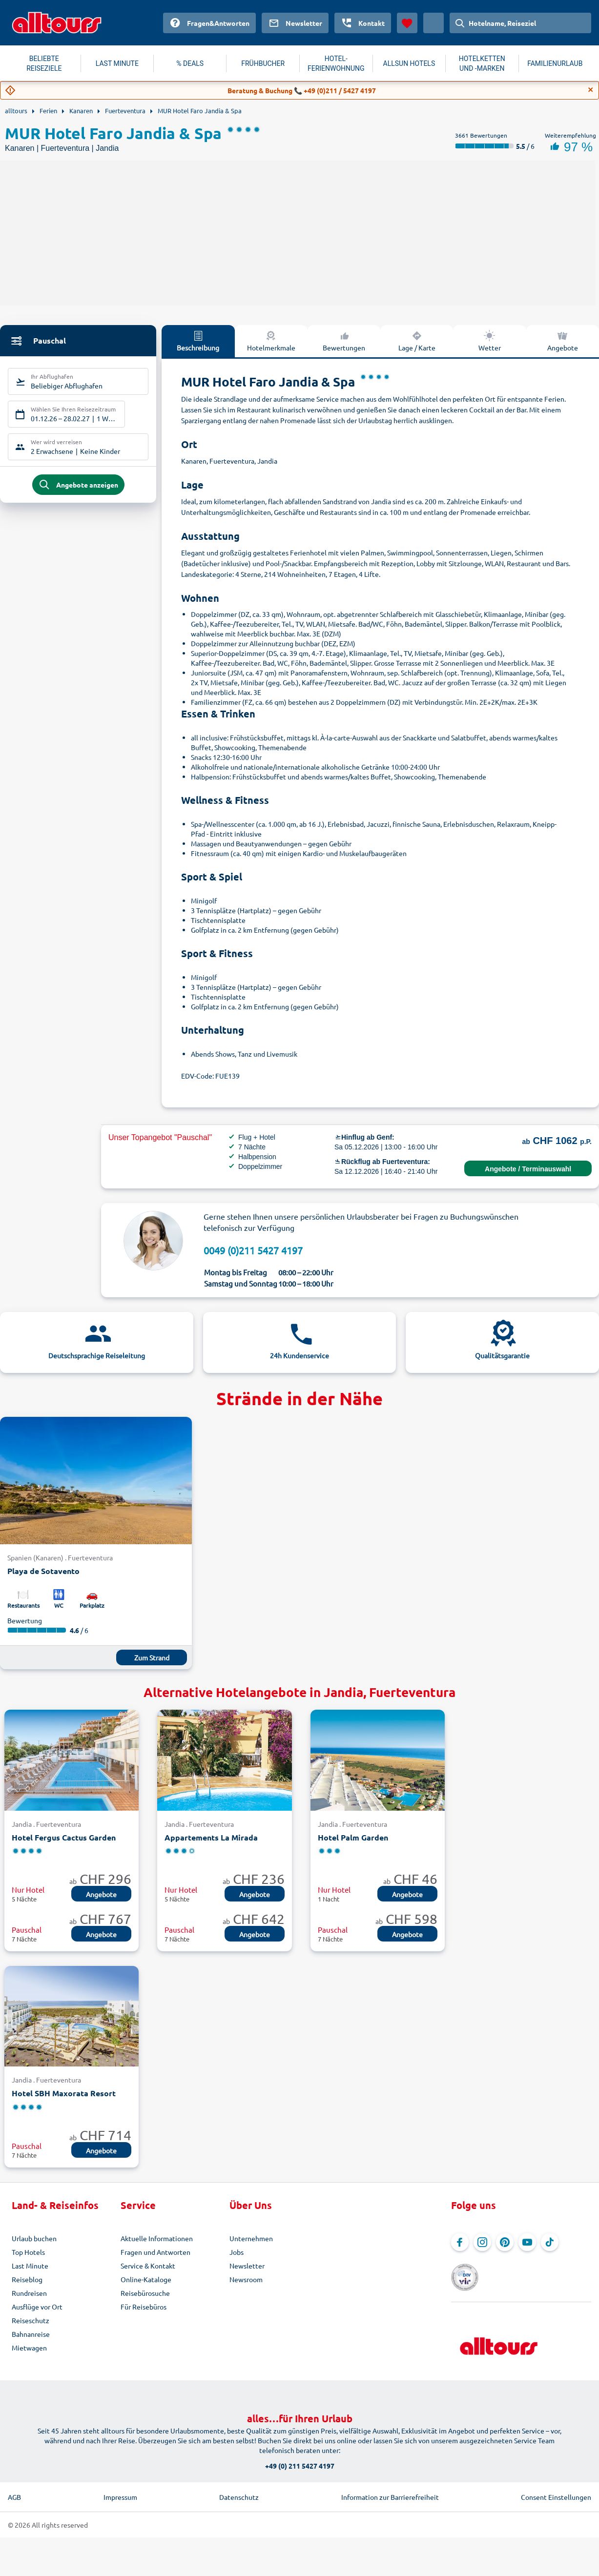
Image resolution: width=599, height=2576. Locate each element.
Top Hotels (28, 2252)
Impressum (120, 2483)
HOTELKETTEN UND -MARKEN (482, 63)
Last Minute (30, 2265)
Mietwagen (29, 2347)
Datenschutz (239, 2483)
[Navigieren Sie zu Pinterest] (505, 2242)
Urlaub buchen (34, 2238)
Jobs (236, 2252)
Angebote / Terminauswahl (528, 1169)
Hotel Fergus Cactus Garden (64, 1837)
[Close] (591, 90)
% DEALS (190, 63)
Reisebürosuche (145, 2293)
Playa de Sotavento (43, 1571)
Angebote (562, 340)
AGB (14, 2483)
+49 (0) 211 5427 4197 (299, 2452)
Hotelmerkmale (271, 340)
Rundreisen (29, 2293)
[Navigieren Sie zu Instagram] (482, 2242)
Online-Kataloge (146, 2279)
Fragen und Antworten (155, 2252)
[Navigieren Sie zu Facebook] (460, 2242)
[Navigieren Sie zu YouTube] (527, 2242)
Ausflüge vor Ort (37, 2306)
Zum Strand (151, 1657)
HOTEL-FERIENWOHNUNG (336, 63)
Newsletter (247, 2265)
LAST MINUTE (117, 63)
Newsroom (246, 2279)
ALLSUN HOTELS (409, 63)
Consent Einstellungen (556, 2483)
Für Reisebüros (143, 2306)
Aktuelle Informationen (157, 2238)
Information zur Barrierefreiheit (390, 2483)
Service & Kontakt (148, 2265)
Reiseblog (27, 2279)
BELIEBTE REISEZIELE (44, 63)
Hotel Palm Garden (353, 1837)
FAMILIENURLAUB (554, 63)
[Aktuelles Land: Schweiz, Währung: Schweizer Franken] (433, 23)
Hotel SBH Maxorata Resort (64, 2093)
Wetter (489, 340)
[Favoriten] (407, 23)
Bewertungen (344, 340)
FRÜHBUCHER (263, 63)
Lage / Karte (416, 340)
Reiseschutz (30, 2320)
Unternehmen (251, 2238)
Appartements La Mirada (211, 1837)
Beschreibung (198, 340)
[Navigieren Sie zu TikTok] (549, 2242)
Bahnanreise (31, 2334)
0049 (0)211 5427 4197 (253, 1250)
